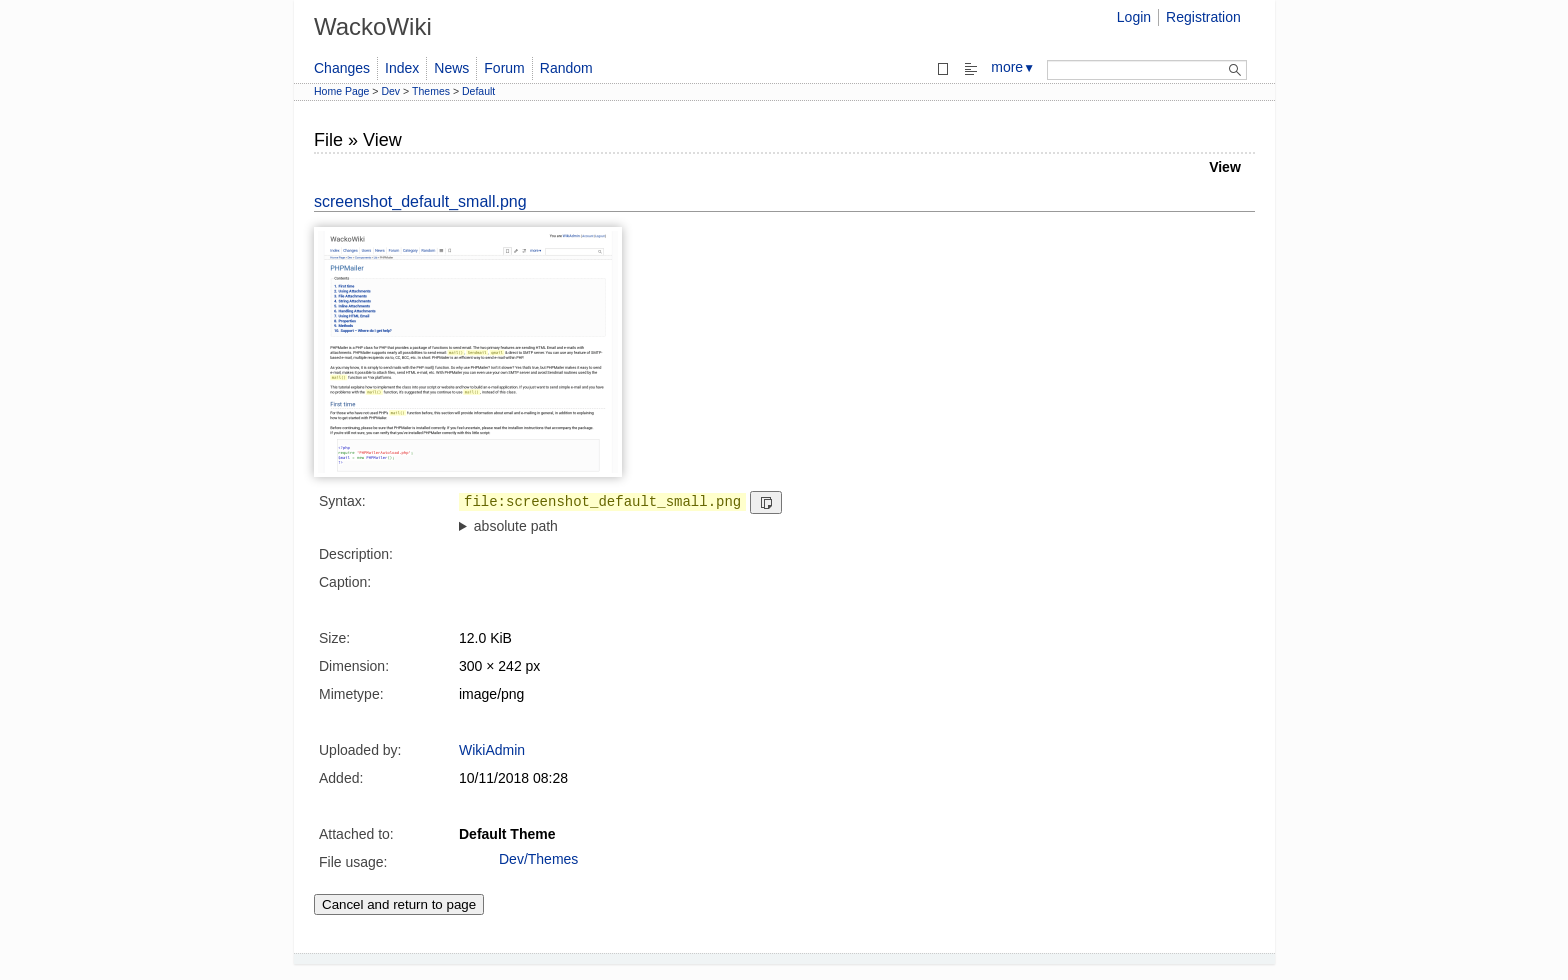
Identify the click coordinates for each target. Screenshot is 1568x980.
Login (1134, 17)
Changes (342, 68)
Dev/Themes (538, 859)
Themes (431, 91)
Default (478, 91)
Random (566, 68)
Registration (1203, 17)
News (451, 68)
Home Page (341, 91)
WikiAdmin (492, 750)
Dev (390, 91)
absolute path (516, 526)
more (1013, 67)
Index (402, 68)
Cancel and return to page (399, 904)
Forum (504, 68)
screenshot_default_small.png (420, 201)
